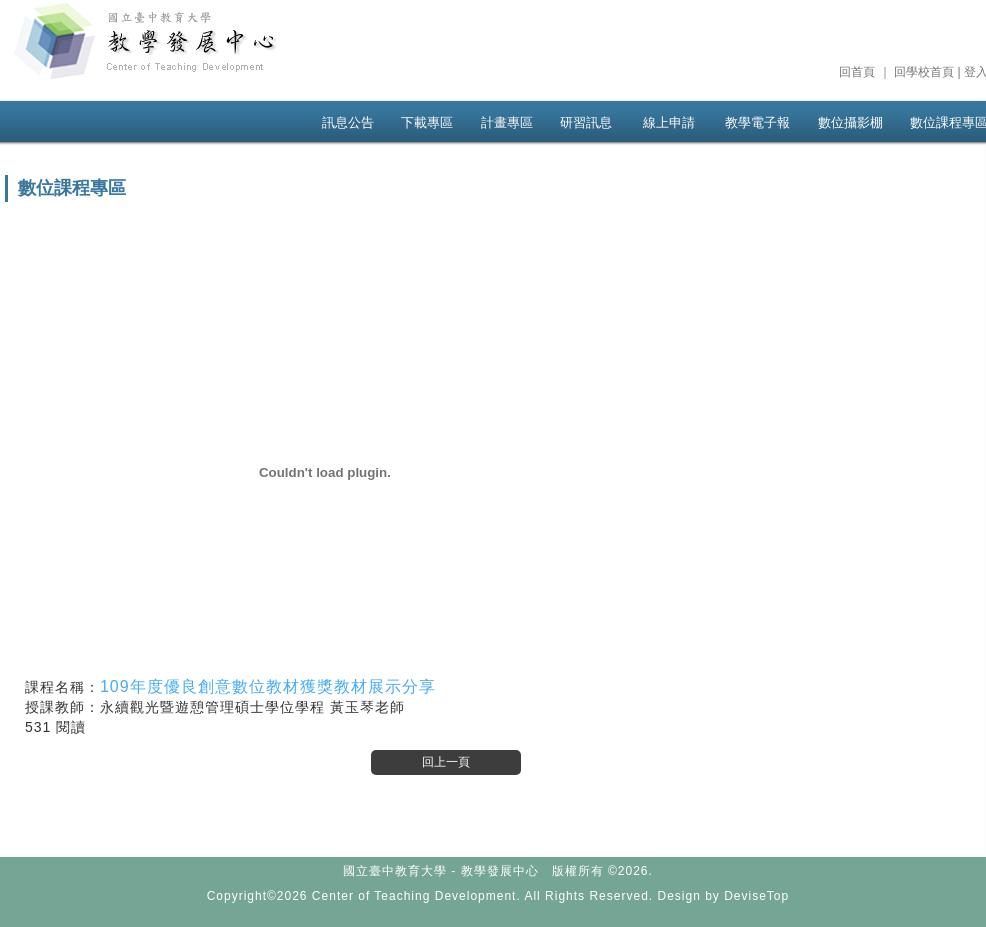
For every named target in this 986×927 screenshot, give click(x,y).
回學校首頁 (924, 72)
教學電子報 (757, 122)
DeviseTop (756, 896)
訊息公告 (348, 122)
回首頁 (857, 72)
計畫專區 (507, 122)
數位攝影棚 (850, 122)
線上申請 (669, 122)
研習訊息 (586, 122)
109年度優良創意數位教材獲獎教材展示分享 (268, 686)
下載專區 (427, 122)
